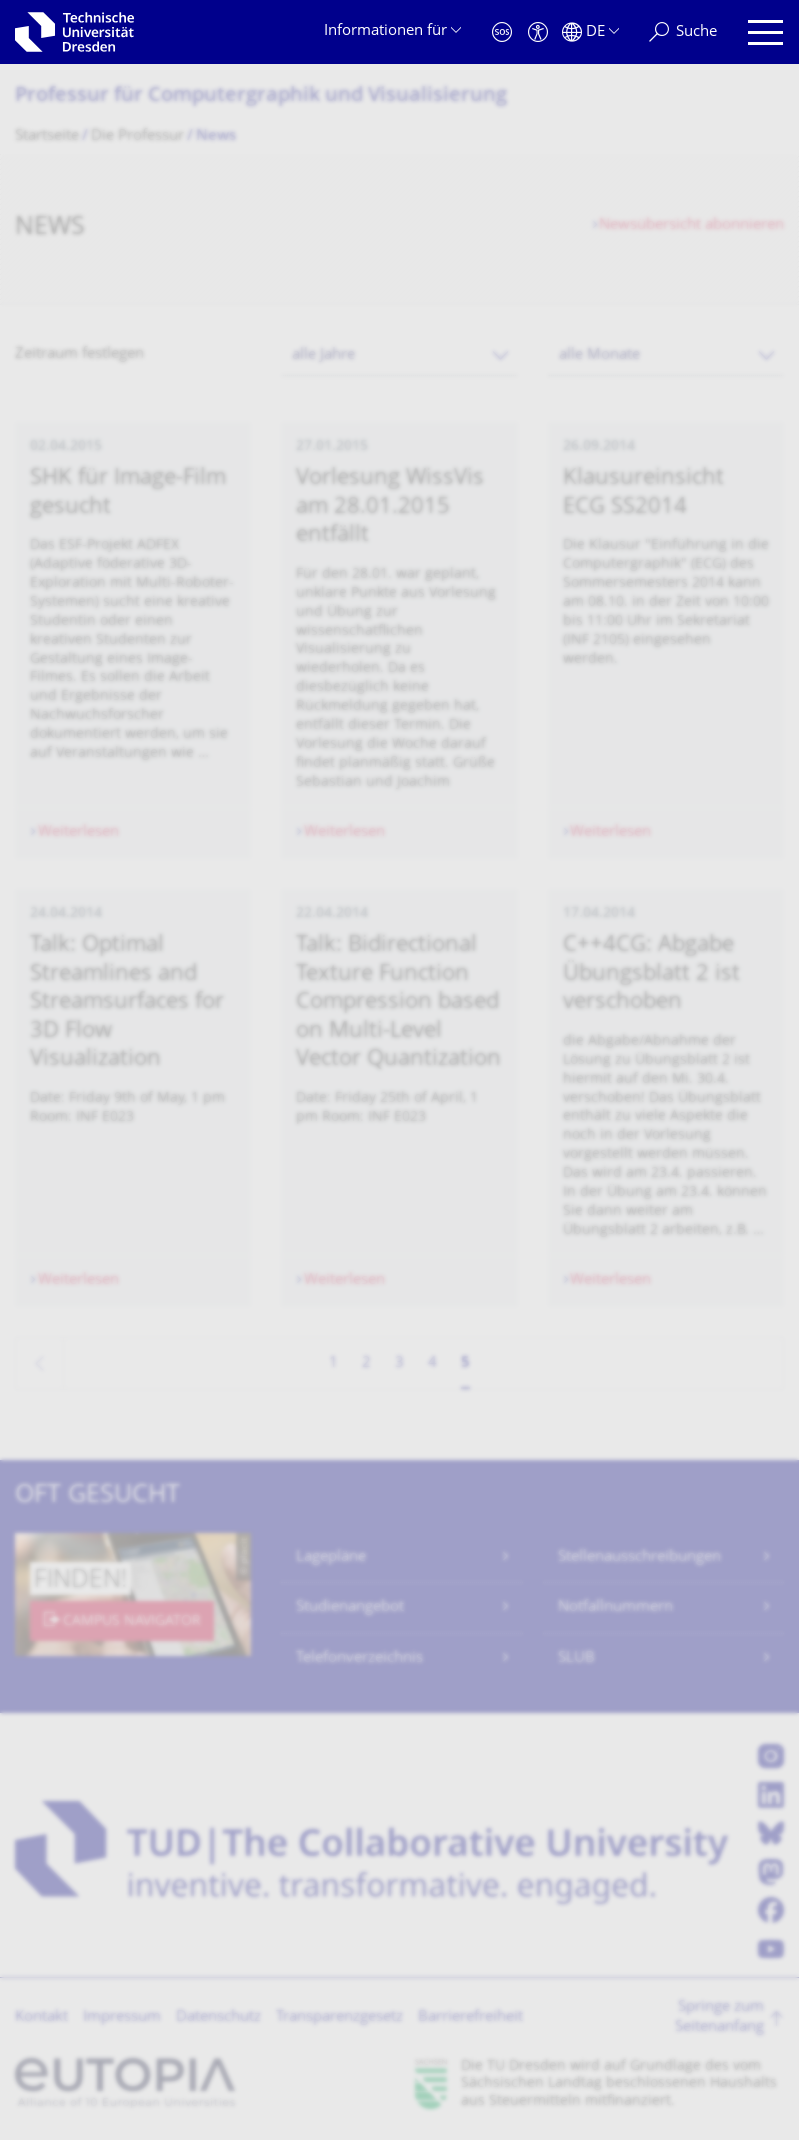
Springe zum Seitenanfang (719, 2017)
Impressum (122, 2017)
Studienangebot (350, 1607)
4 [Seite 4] (432, 1363)
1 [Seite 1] (333, 1363)
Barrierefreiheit (470, 2017)
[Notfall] (502, 32)
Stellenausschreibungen (639, 1557)
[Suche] (683, 32)
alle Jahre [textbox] (323, 355)
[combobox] (399, 355)
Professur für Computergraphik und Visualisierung (261, 96)
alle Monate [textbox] (599, 355)
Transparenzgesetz (339, 2017)
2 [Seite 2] (366, 1363)
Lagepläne (331, 1557)
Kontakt (41, 2017)
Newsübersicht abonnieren (691, 225)
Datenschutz (218, 2017)
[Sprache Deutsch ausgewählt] (590, 32)
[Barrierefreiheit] (538, 32)
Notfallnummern (615, 1607)
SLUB (576, 1658)
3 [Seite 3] (399, 1363)
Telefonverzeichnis (359, 1658)
